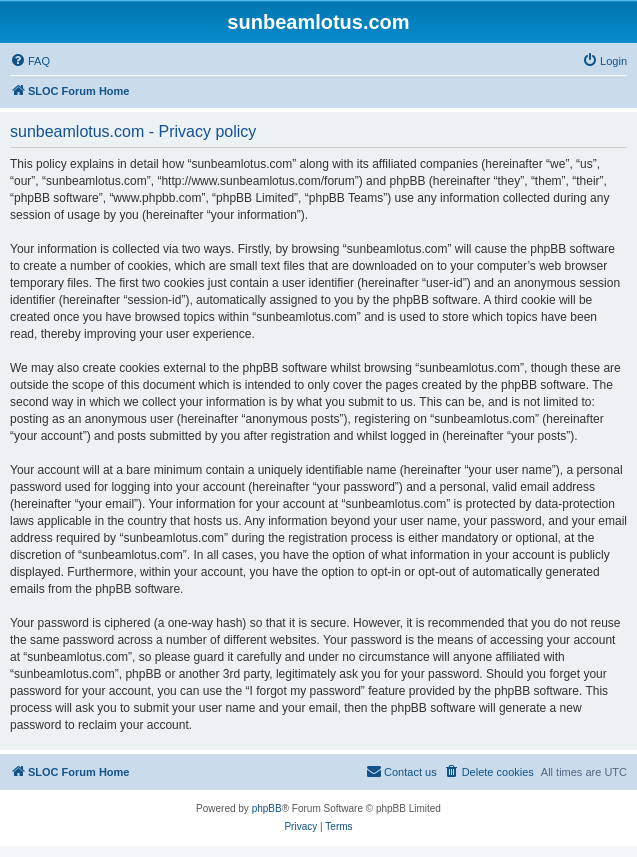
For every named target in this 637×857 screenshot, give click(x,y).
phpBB (267, 808)
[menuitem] (30, 61)
